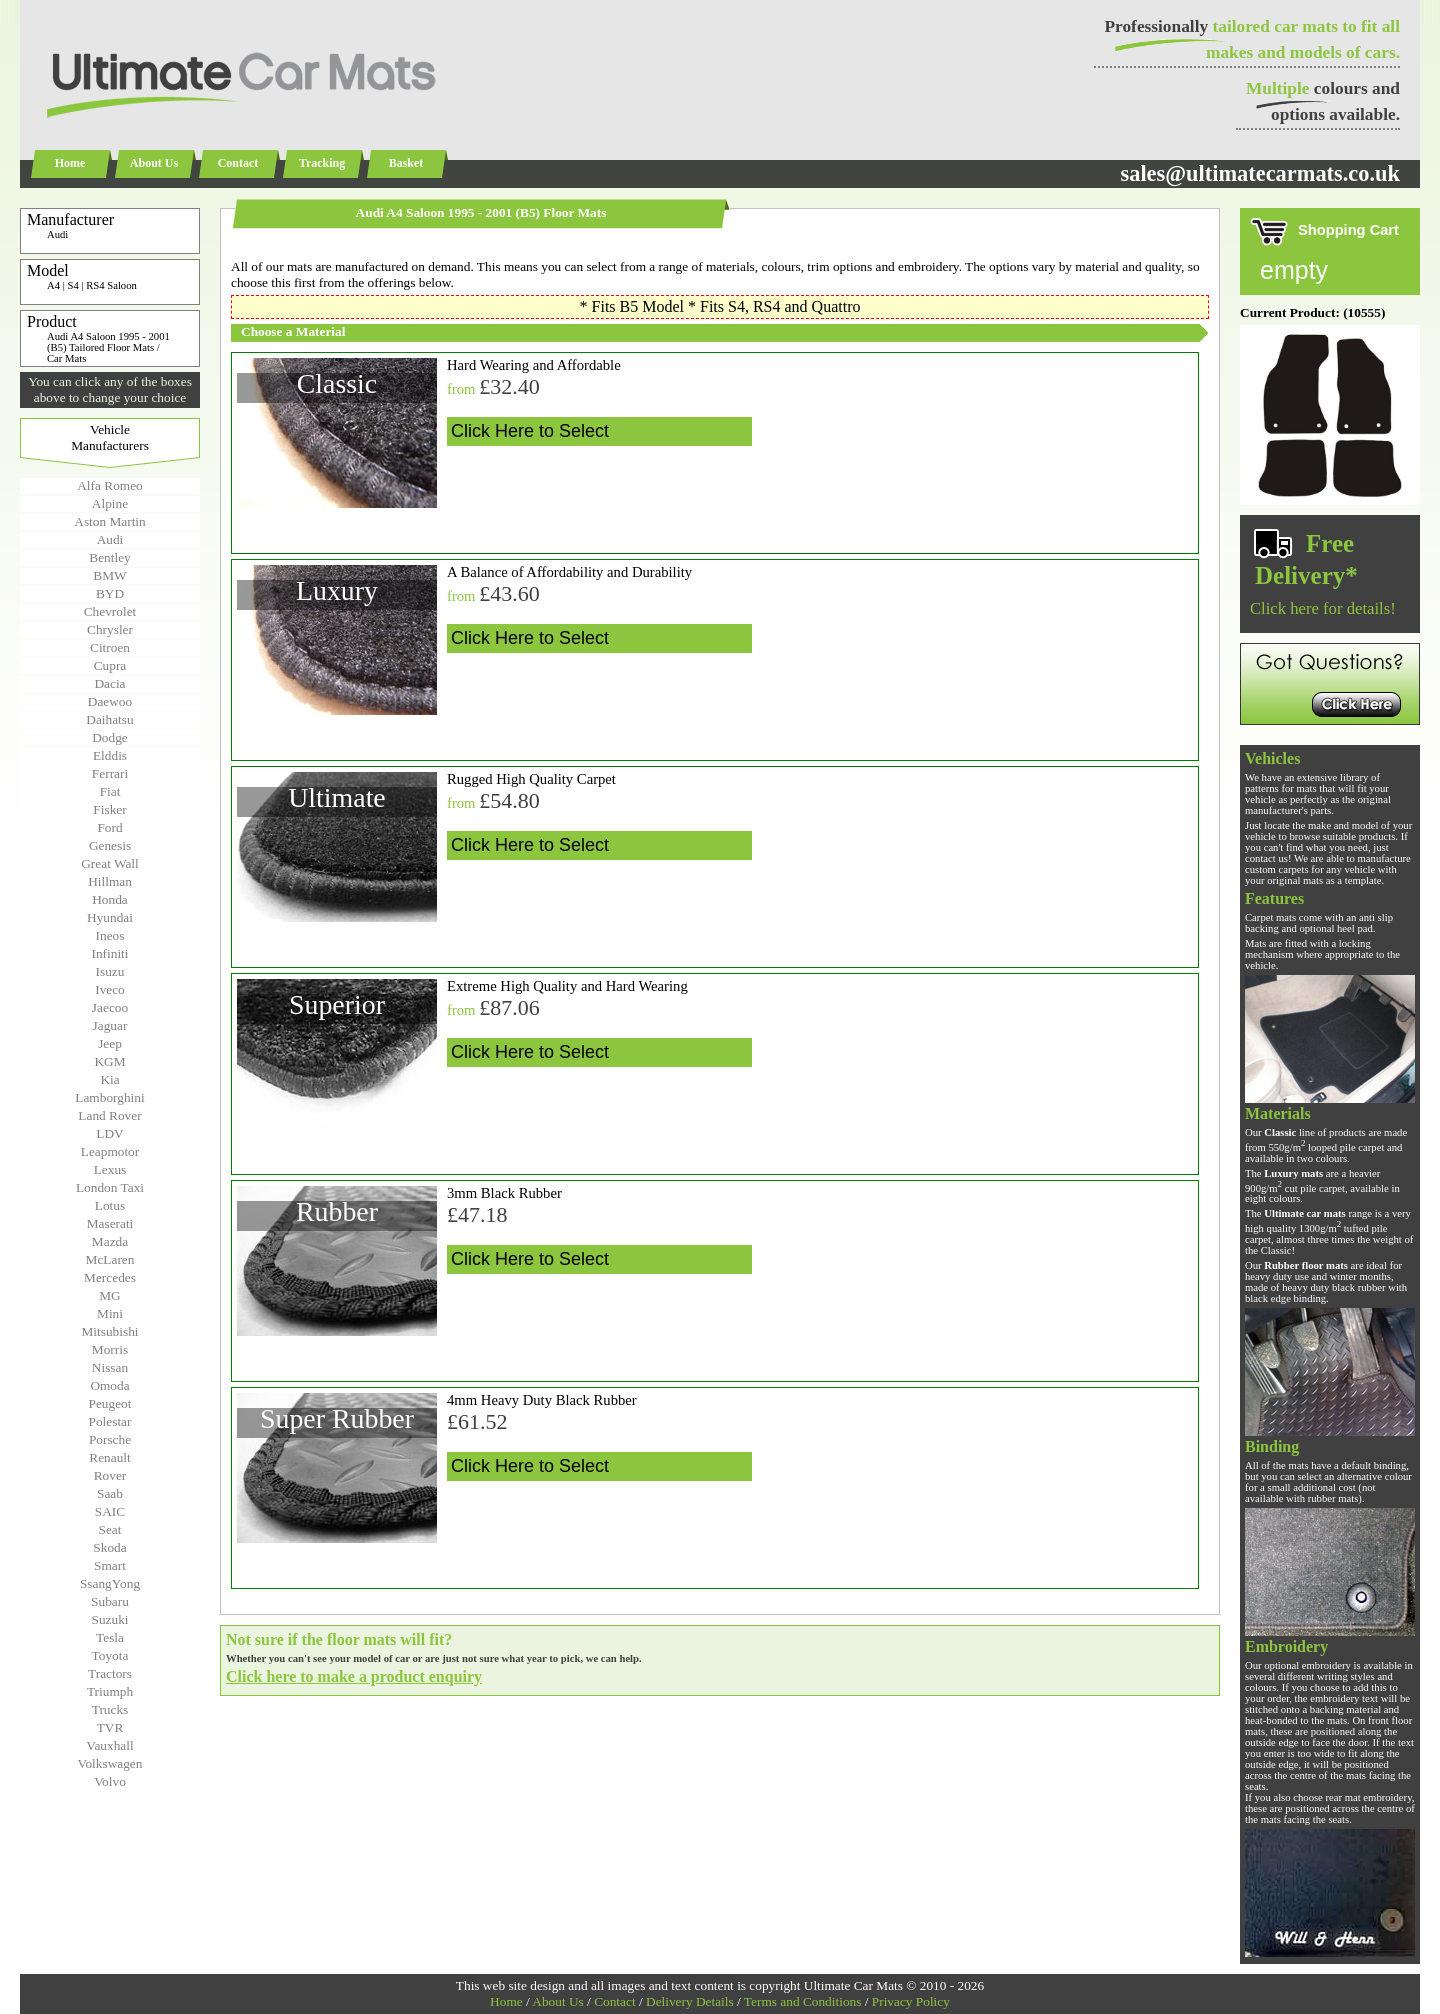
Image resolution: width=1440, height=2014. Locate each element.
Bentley (109, 557)
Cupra (110, 665)
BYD (110, 593)
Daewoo (110, 701)
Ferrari (110, 773)
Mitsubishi (109, 1331)
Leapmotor (110, 1151)
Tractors (110, 1673)
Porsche (110, 1439)
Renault (109, 1457)
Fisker (109, 809)
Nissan (110, 1367)
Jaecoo (110, 1007)
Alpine (110, 503)
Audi (110, 539)
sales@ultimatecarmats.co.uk (1260, 173)
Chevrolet (110, 611)
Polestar (110, 1421)
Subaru (110, 1601)
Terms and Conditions (803, 2001)
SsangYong (110, 1583)
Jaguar (110, 1025)
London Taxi (110, 1187)
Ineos (110, 935)
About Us (154, 163)
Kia (109, 1079)
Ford (109, 827)
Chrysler (110, 629)
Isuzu (110, 971)
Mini (110, 1313)
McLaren (110, 1259)
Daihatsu (109, 719)
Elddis (110, 755)
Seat (110, 1529)
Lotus (110, 1205)
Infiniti (109, 953)
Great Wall (110, 863)
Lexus (110, 1169)
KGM (109, 1061)
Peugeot (110, 1403)
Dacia (109, 683)
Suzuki (109, 1619)
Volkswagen (110, 1763)
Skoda (109, 1547)
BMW (109, 575)
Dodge (110, 737)
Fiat (110, 791)
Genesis (110, 845)
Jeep (110, 1043)
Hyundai (110, 917)
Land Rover (109, 1115)
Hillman (110, 881)
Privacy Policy (911, 2001)
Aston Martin (109, 521)
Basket (406, 163)
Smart (110, 1565)
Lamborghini (109, 1097)
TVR (110, 1727)
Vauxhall (109, 1745)
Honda (110, 899)
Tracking (322, 163)
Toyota (110, 1655)
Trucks (110, 1709)
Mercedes (110, 1277)
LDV (109, 1133)
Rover (110, 1475)
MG (109, 1295)
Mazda (110, 1241)
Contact (238, 163)
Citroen (110, 647)
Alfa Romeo (110, 485)
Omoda (109, 1385)
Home (70, 163)
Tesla (110, 1637)
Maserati (110, 1223)
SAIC (110, 1511)
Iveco (110, 989)
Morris (110, 1349)
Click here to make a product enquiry (354, 1676)
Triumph (110, 1691)
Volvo (110, 1781)
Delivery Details (690, 2001)
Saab (110, 1493)
